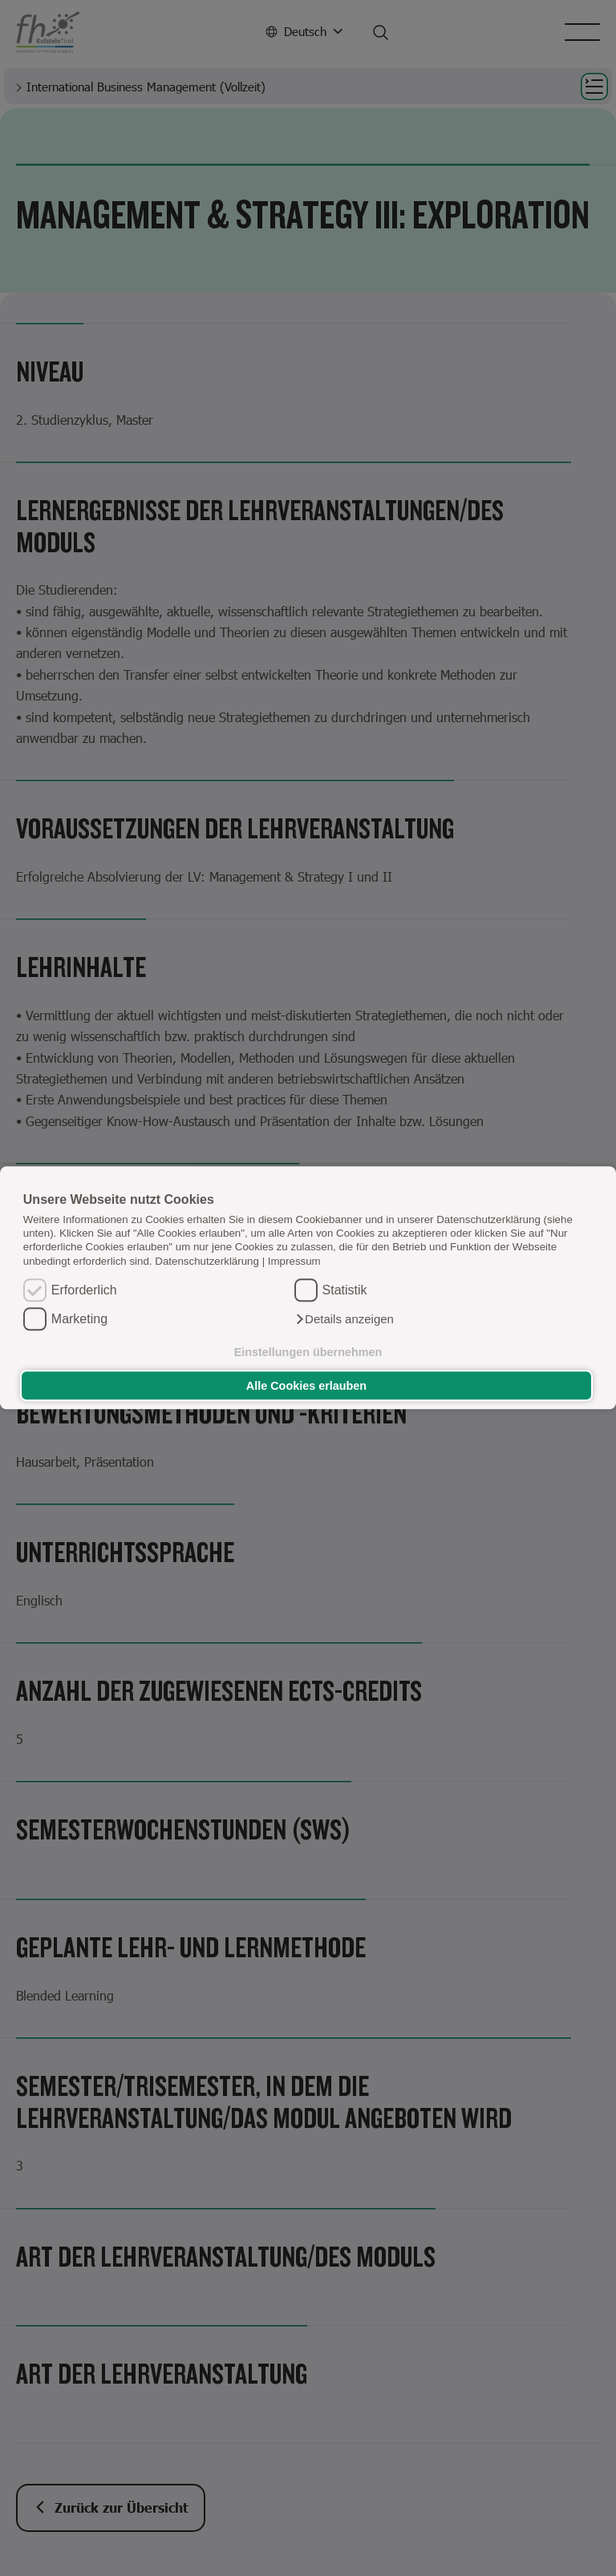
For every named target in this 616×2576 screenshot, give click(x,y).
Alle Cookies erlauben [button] (306, 1385)
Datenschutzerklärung (207, 1261)
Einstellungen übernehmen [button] (308, 1352)
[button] (344, 1320)
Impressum (294, 1261)
